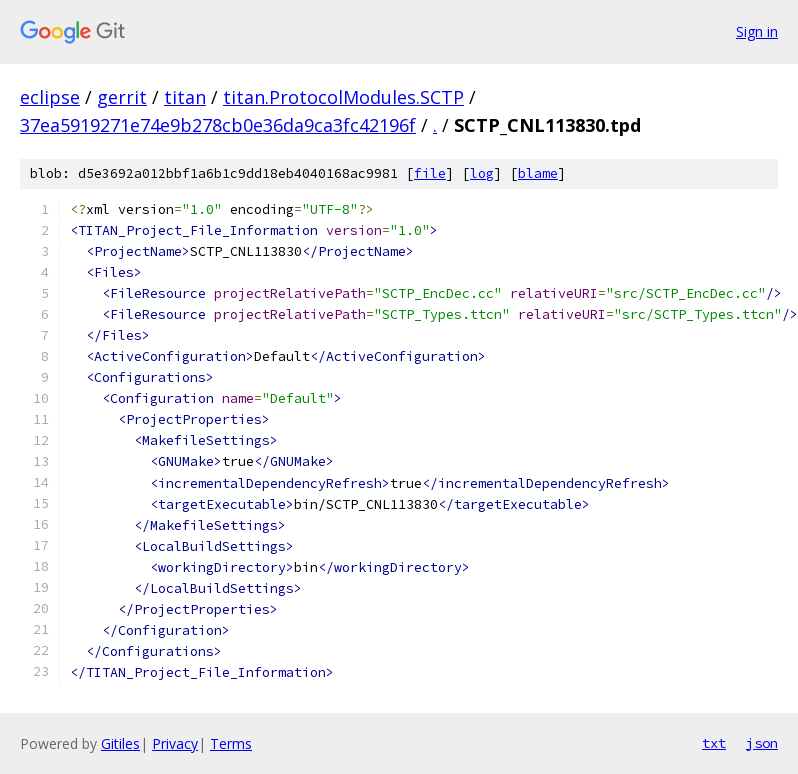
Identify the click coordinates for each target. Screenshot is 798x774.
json (762, 743)
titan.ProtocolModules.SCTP (343, 97)
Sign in (757, 31)
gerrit (122, 97)
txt (714, 743)
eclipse (50, 97)
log (482, 173)
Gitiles (120, 743)
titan (185, 97)
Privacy (175, 743)
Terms (231, 743)
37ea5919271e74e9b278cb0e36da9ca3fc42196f (218, 125)
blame (538, 173)
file (430, 173)
